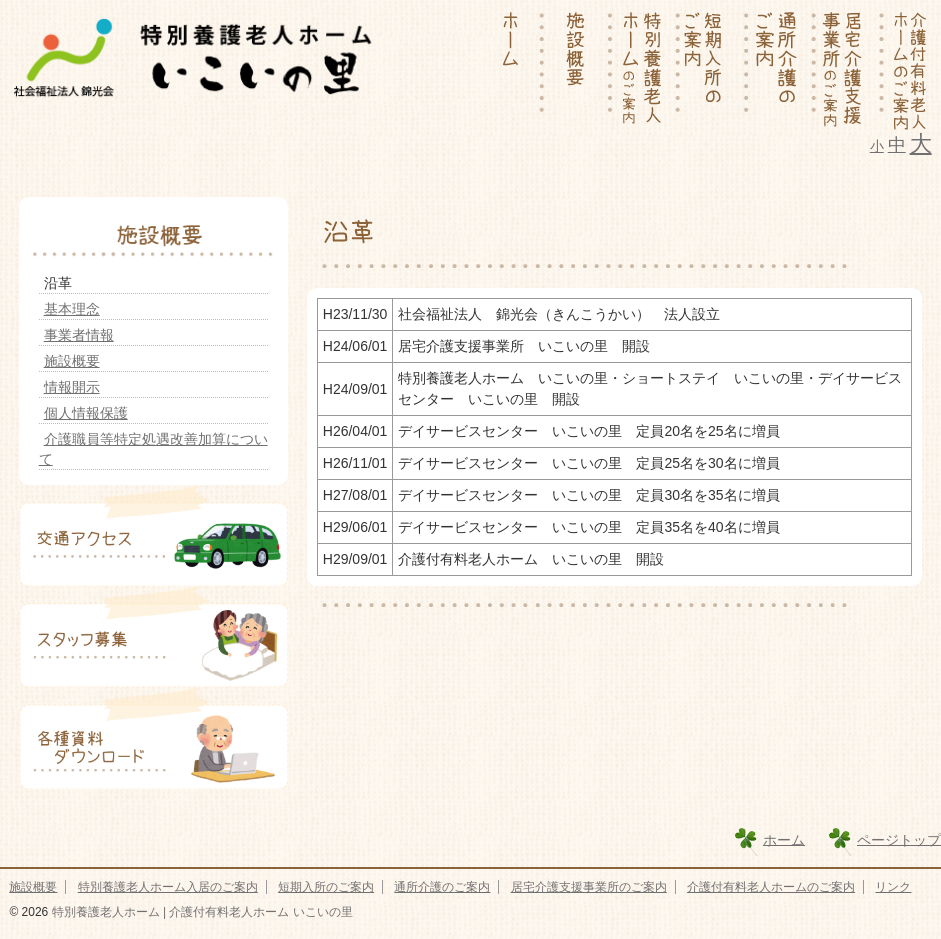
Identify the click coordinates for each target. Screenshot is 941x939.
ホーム (784, 839)
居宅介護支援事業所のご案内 (589, 887)
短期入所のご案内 (326, 887)
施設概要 (72, 361)
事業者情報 (79, 335)
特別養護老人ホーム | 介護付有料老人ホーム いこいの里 (200, 912)
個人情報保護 (86, 413)
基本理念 (72, 309)
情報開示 (72, 387)
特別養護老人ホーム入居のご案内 (168, 887)
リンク (893, 887)
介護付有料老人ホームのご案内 (771, 887)
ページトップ (899, 839)
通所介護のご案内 (442, 887)
